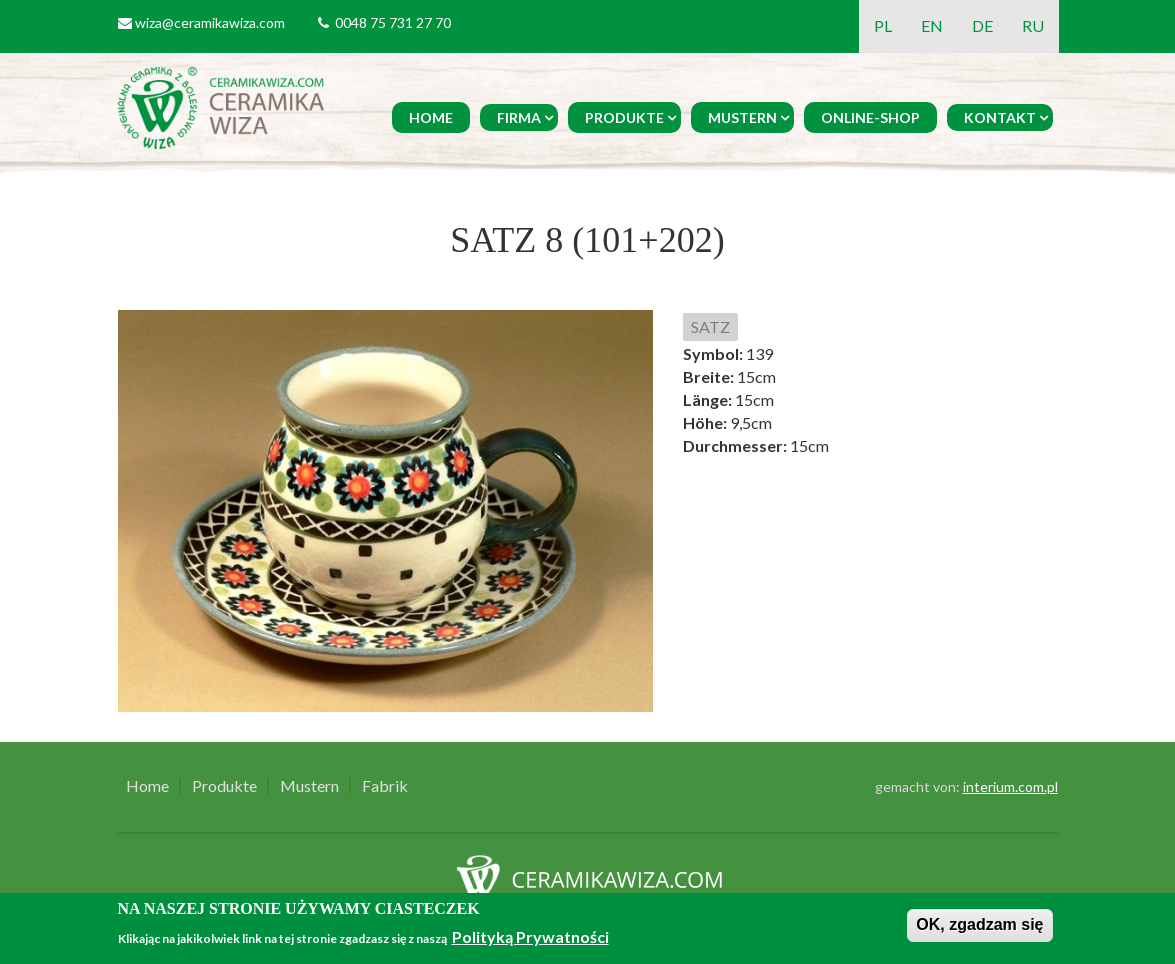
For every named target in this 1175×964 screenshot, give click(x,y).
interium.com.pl (1010, 786)
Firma (519, 117)
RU (1033, 25)
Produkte (624, 117)
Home (431, 117)
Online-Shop (870, 117)
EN (932, 25)
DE (982, 25)
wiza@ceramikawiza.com (210, 22)
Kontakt (1000, 117)
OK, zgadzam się (979, 924)
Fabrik (385, 786)
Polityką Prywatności (530, 936)
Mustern (742, 117)
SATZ (710, 326)
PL (883, 25)
